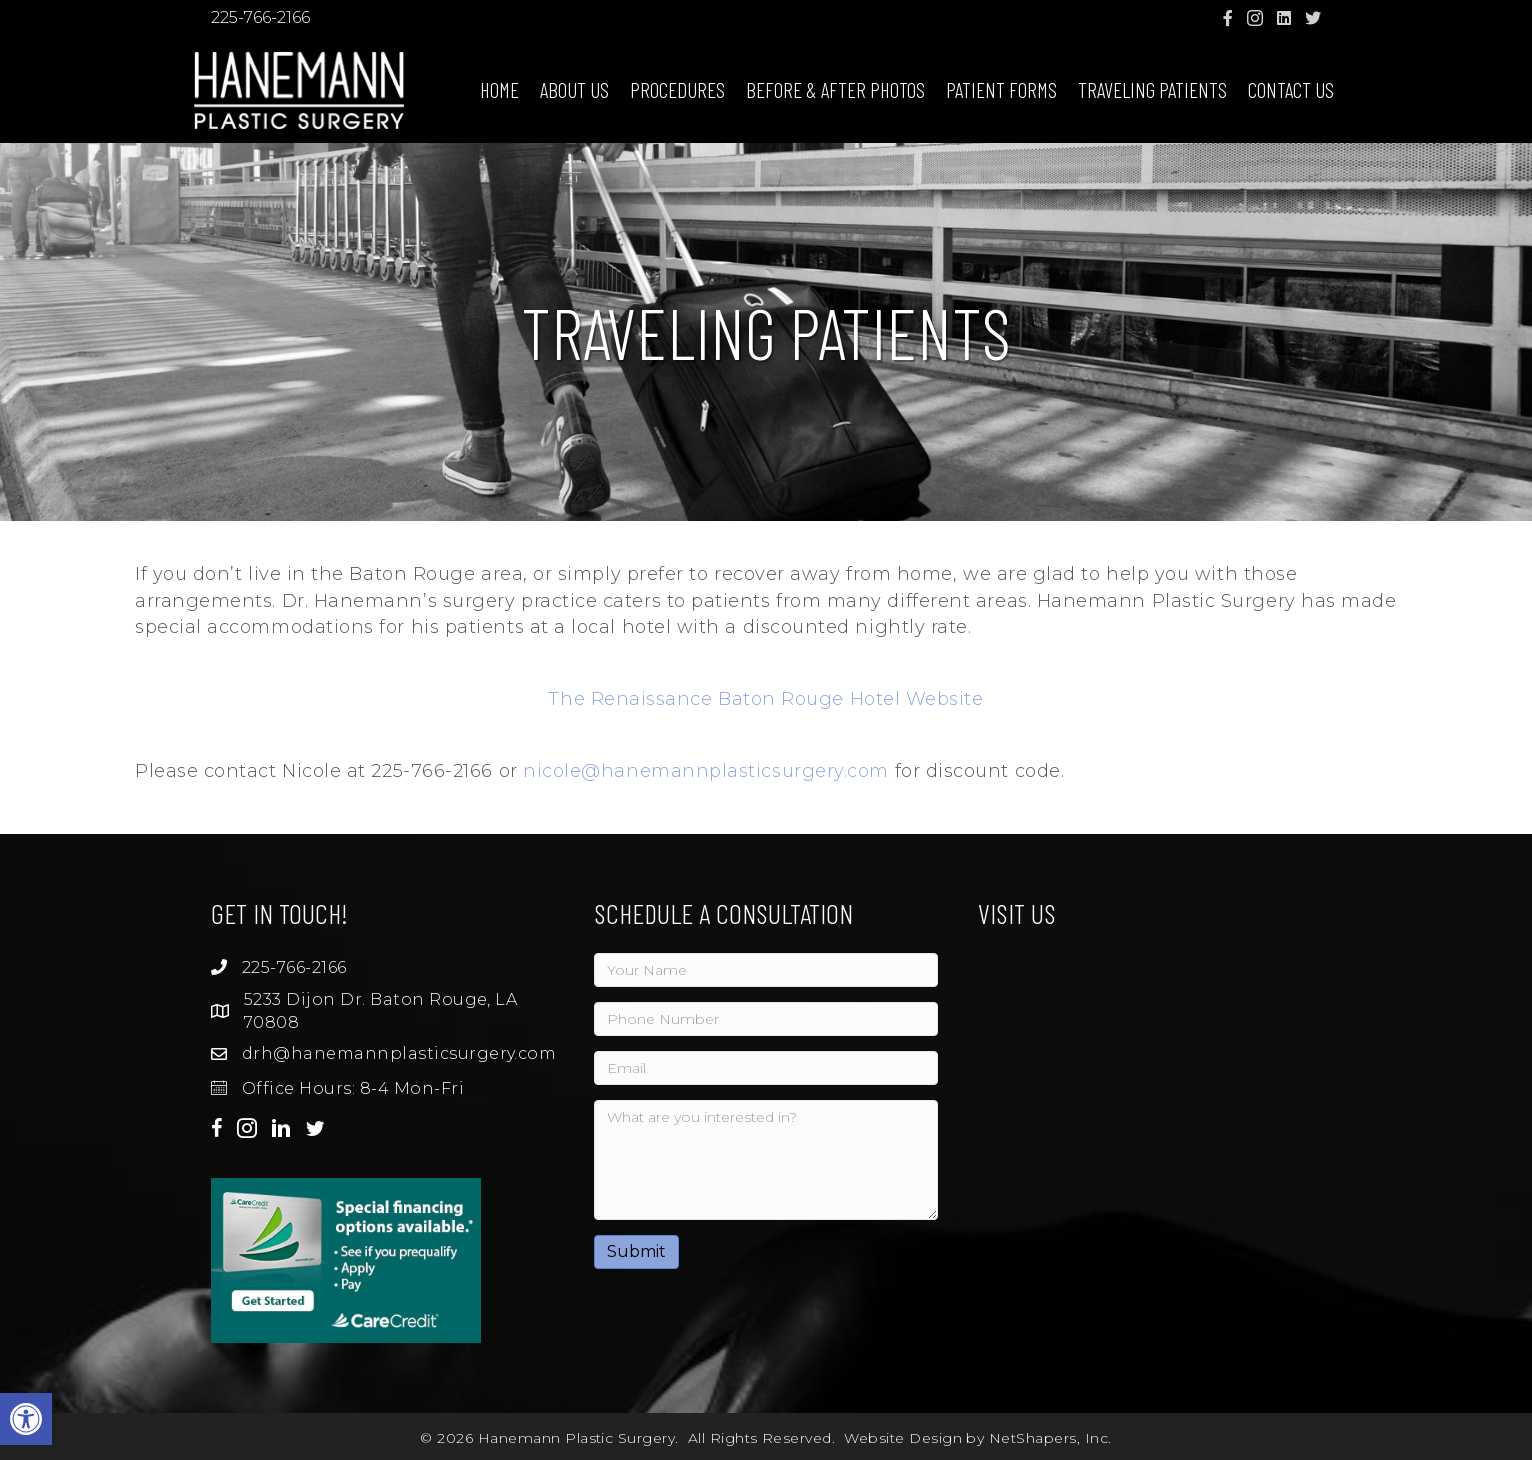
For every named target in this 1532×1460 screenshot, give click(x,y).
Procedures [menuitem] (677, 89)
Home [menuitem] (499, 89)
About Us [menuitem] (574, 89)
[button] (26, 1419)
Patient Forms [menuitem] (1001, 89)
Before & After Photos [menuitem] (835, 89)
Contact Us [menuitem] (1291, 89)
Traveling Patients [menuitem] (1152, 89)
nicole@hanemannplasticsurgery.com (706, 771)
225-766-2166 (260, 17)
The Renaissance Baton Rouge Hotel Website (765, 699)
